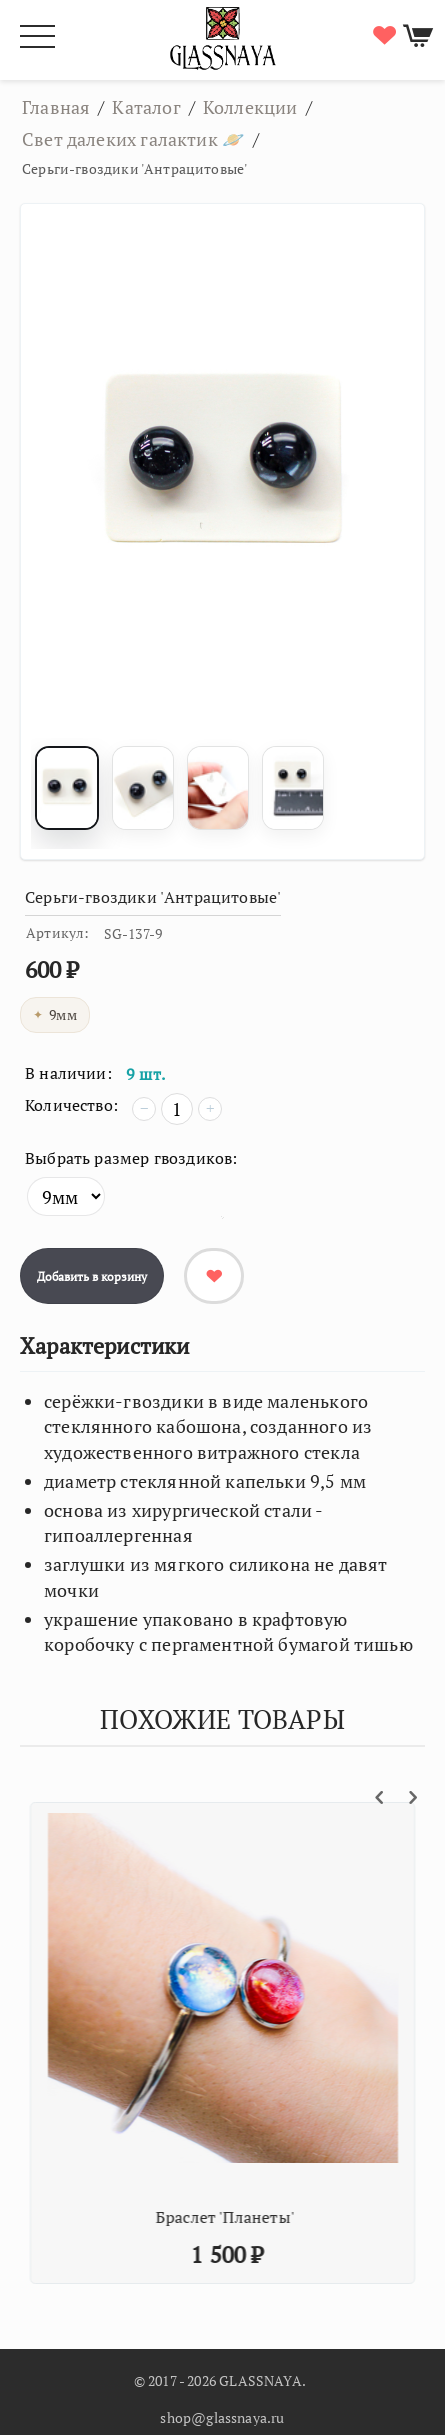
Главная (56, 107)
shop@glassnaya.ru (222, 2417)
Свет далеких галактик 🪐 (133, 139)
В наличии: (68, 1073)
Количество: (71, 1105)
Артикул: (57, 932)
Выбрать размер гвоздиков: (131, 1158)
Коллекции (250, 107)
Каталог (146, 107)
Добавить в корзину (92, 1276)
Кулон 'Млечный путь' (170, 2217)
